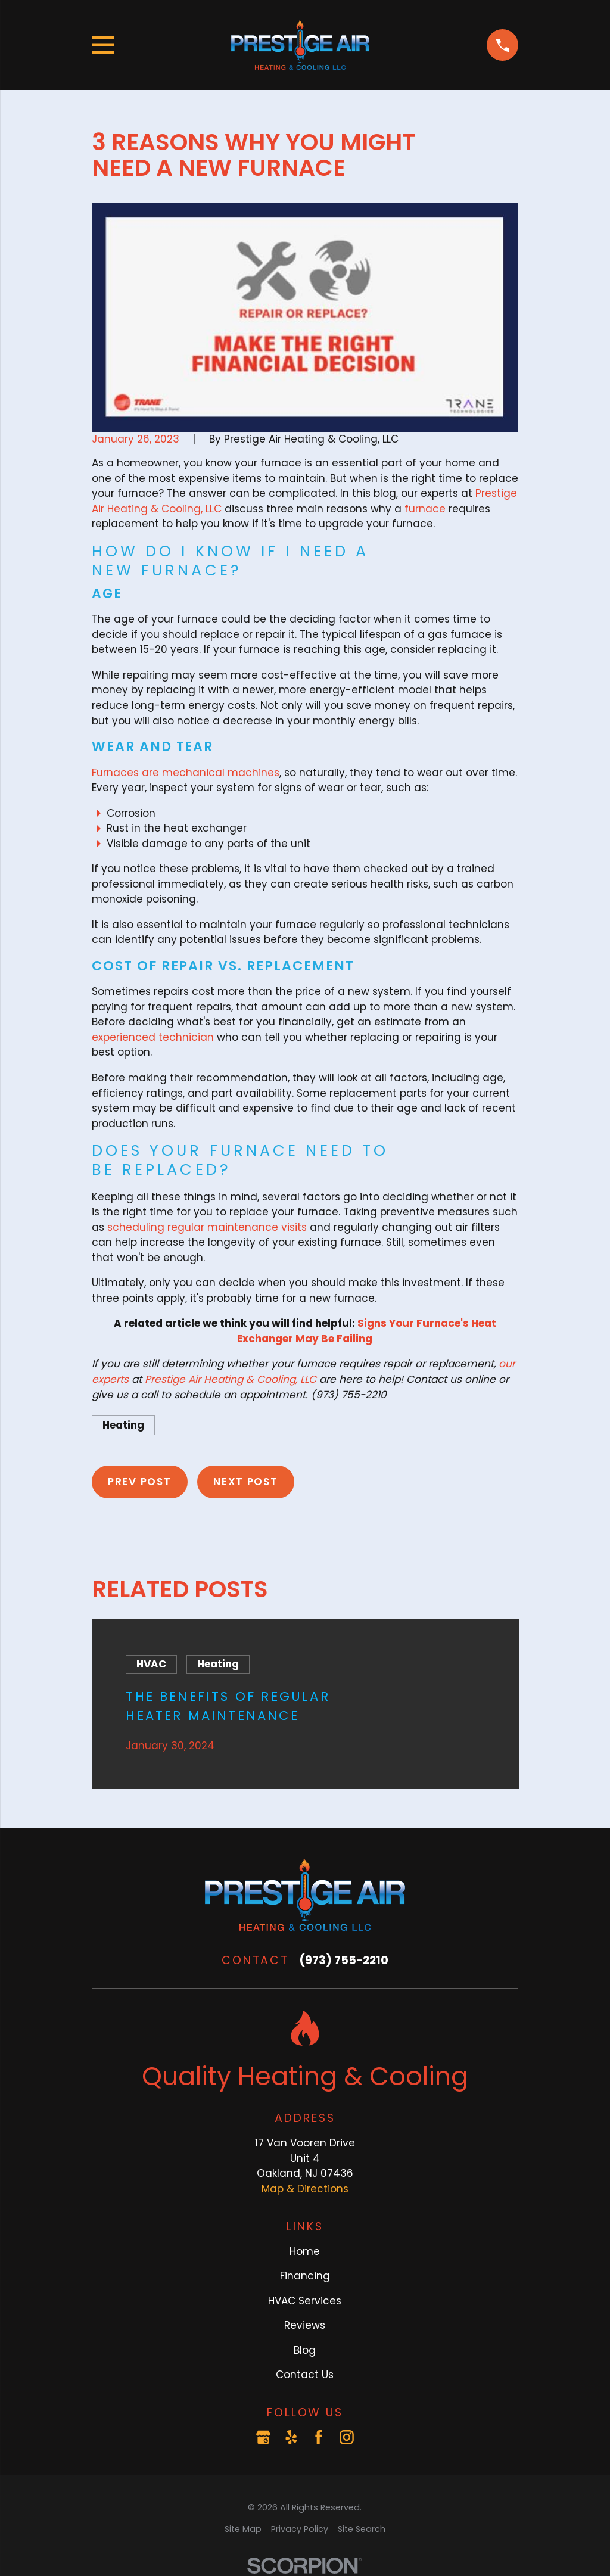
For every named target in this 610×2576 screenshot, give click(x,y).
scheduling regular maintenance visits (207, 1227)
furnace (425, 509)
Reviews (304, 2325)
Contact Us (305, 2374)
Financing (305, 2276)
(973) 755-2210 (343, 1960)
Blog (305, 2350)
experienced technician (153, 1037)
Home (305, 2251)
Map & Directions (305, 2189)
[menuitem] (243, 2529)
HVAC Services (304, 2301)
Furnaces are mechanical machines (185, 773)
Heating (123, 1425)
